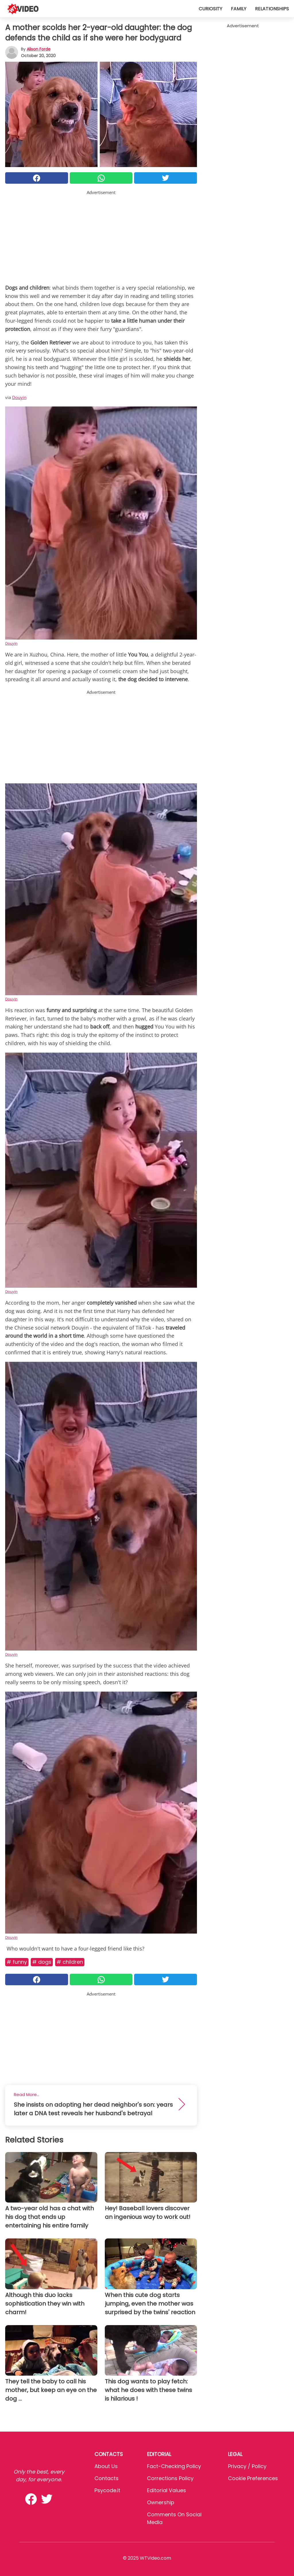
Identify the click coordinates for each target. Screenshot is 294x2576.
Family (238, 8)
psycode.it (107, 2490)
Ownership (160, 2502)
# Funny (17, 1961)
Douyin (19, 397)
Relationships (272, 8)
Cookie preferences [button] (253, 2478)
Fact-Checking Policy (174, 2466)
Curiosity (210, 8)
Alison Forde (39, 49)
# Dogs (41, 1961)
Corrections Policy (170, 2478)
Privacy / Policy (247, 2466)
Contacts (106, 2478)
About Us (106, 2466)
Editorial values (166, 2490)
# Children (70, 1961)
